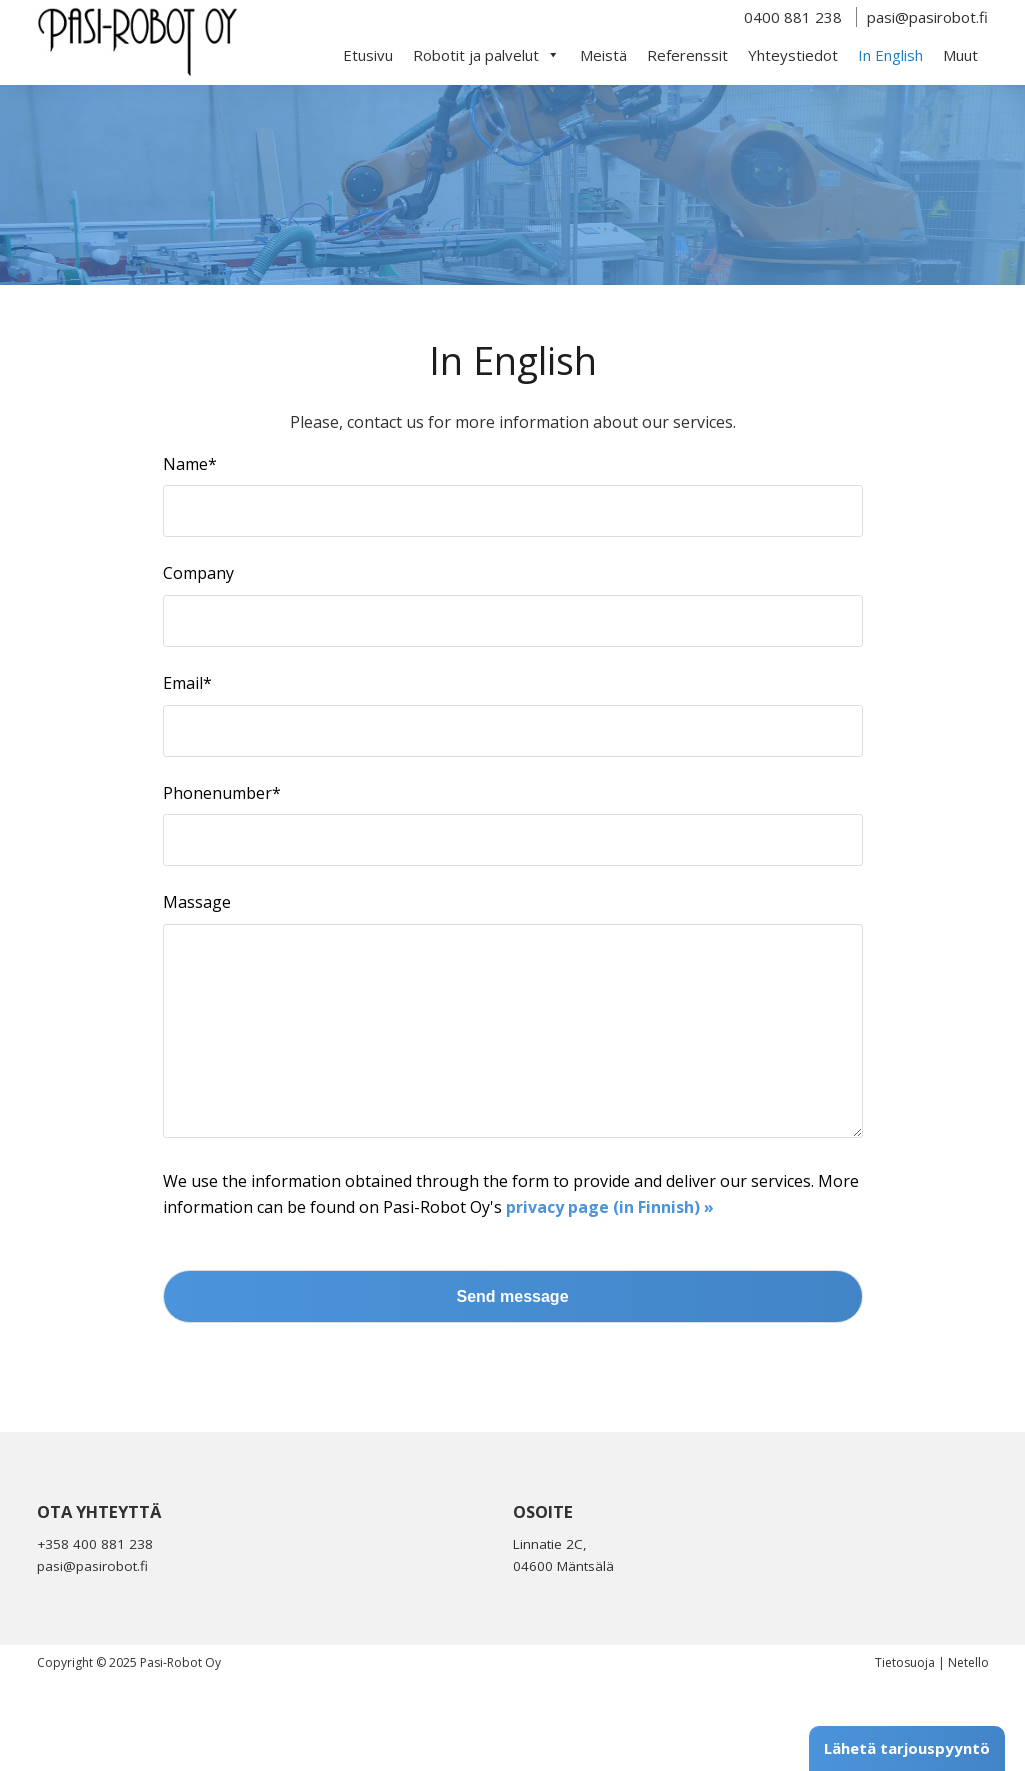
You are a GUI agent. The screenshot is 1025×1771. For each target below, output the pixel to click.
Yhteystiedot (793, 55)
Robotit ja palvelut (486, 55)
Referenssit (687, 55)
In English (890, 55)
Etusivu (368, 55)
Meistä (603, 55)
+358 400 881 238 (95, 1584)
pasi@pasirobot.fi (927, 17)
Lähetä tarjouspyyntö (907, 1748)
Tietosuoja (905, 1702)
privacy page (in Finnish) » (610, 1247)
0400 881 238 (793, 17)
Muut (960, 55)
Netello (968, 1702)
